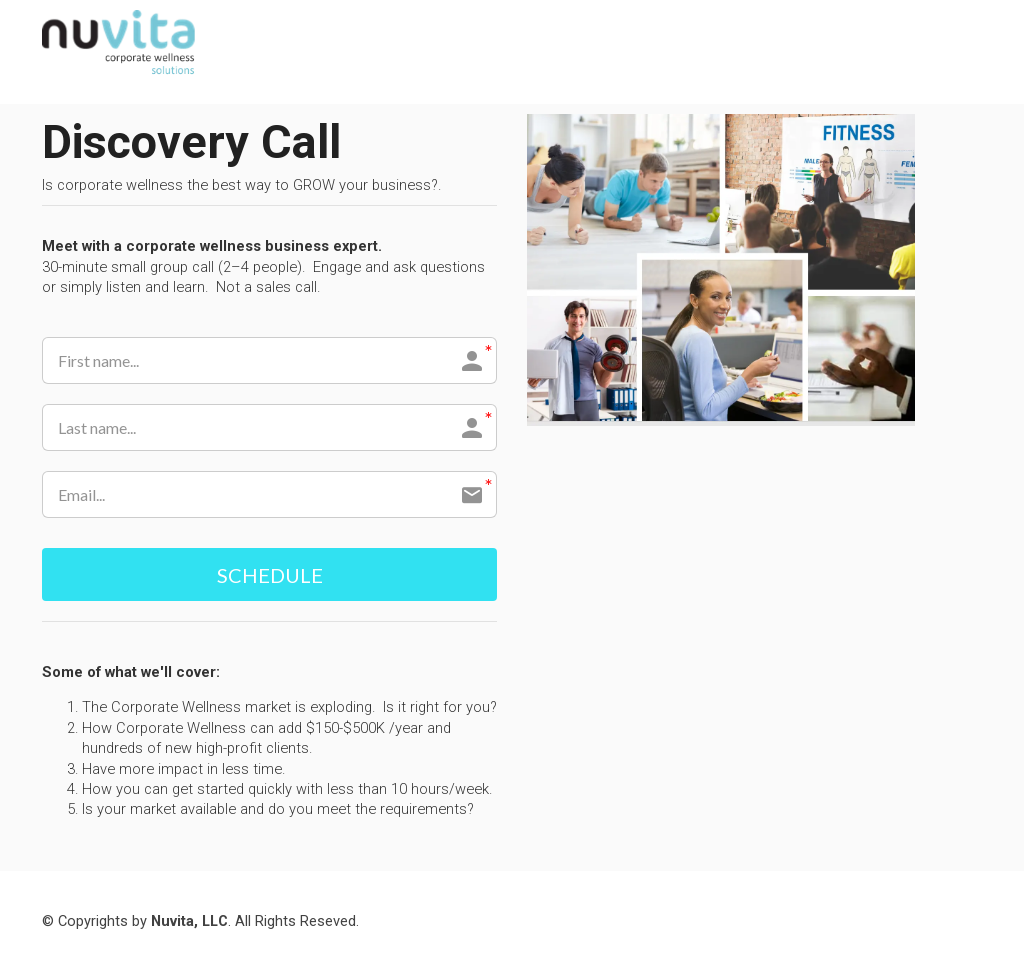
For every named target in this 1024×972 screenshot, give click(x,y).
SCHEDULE (270, 575)
